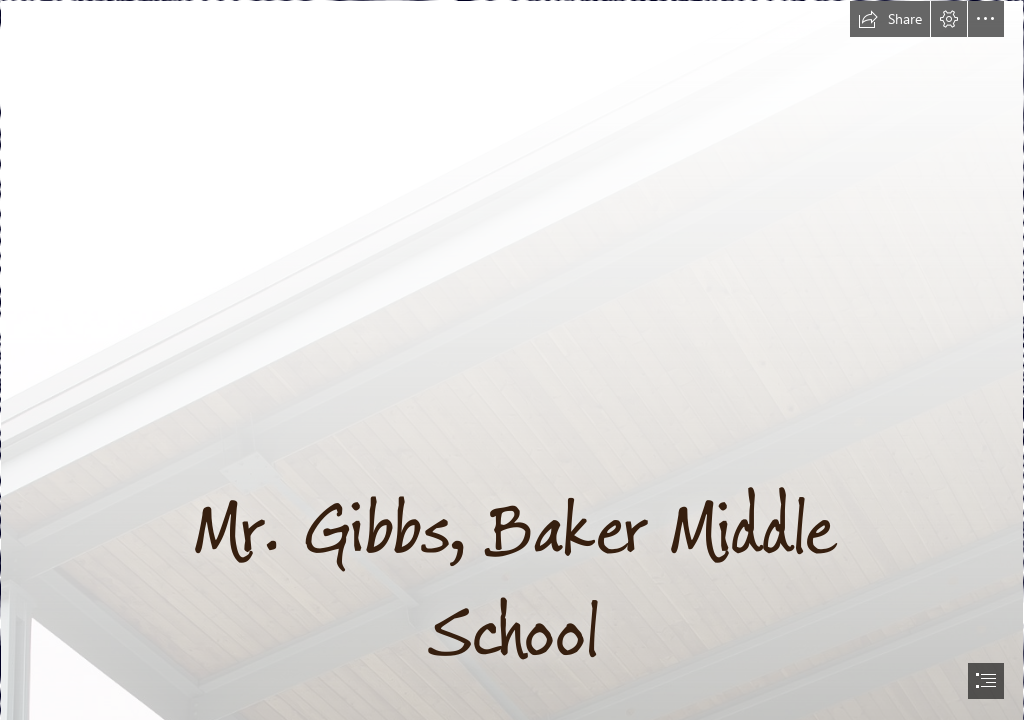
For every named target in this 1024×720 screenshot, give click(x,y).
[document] (512, 360)
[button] (890, 19)
